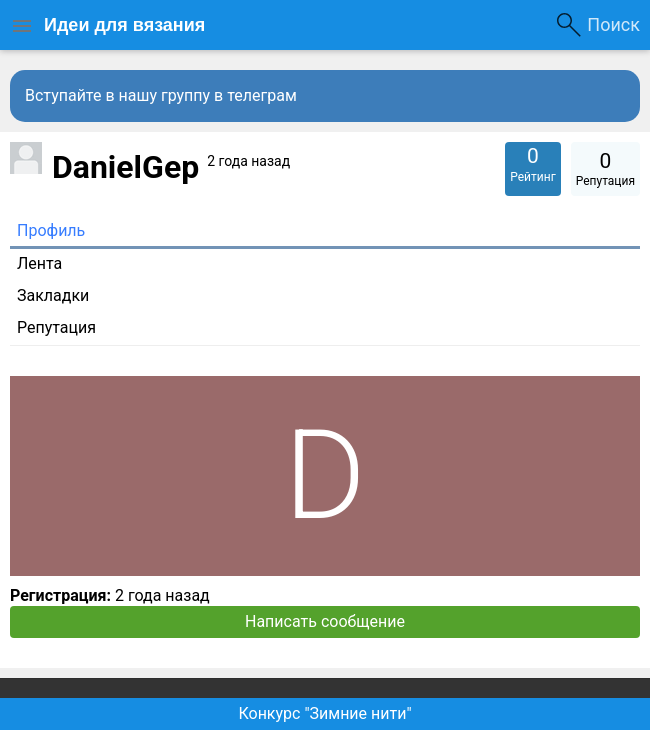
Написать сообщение (325, 621)
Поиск (613, 24)
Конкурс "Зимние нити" (324, 713)
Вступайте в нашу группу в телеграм (161, 95)
